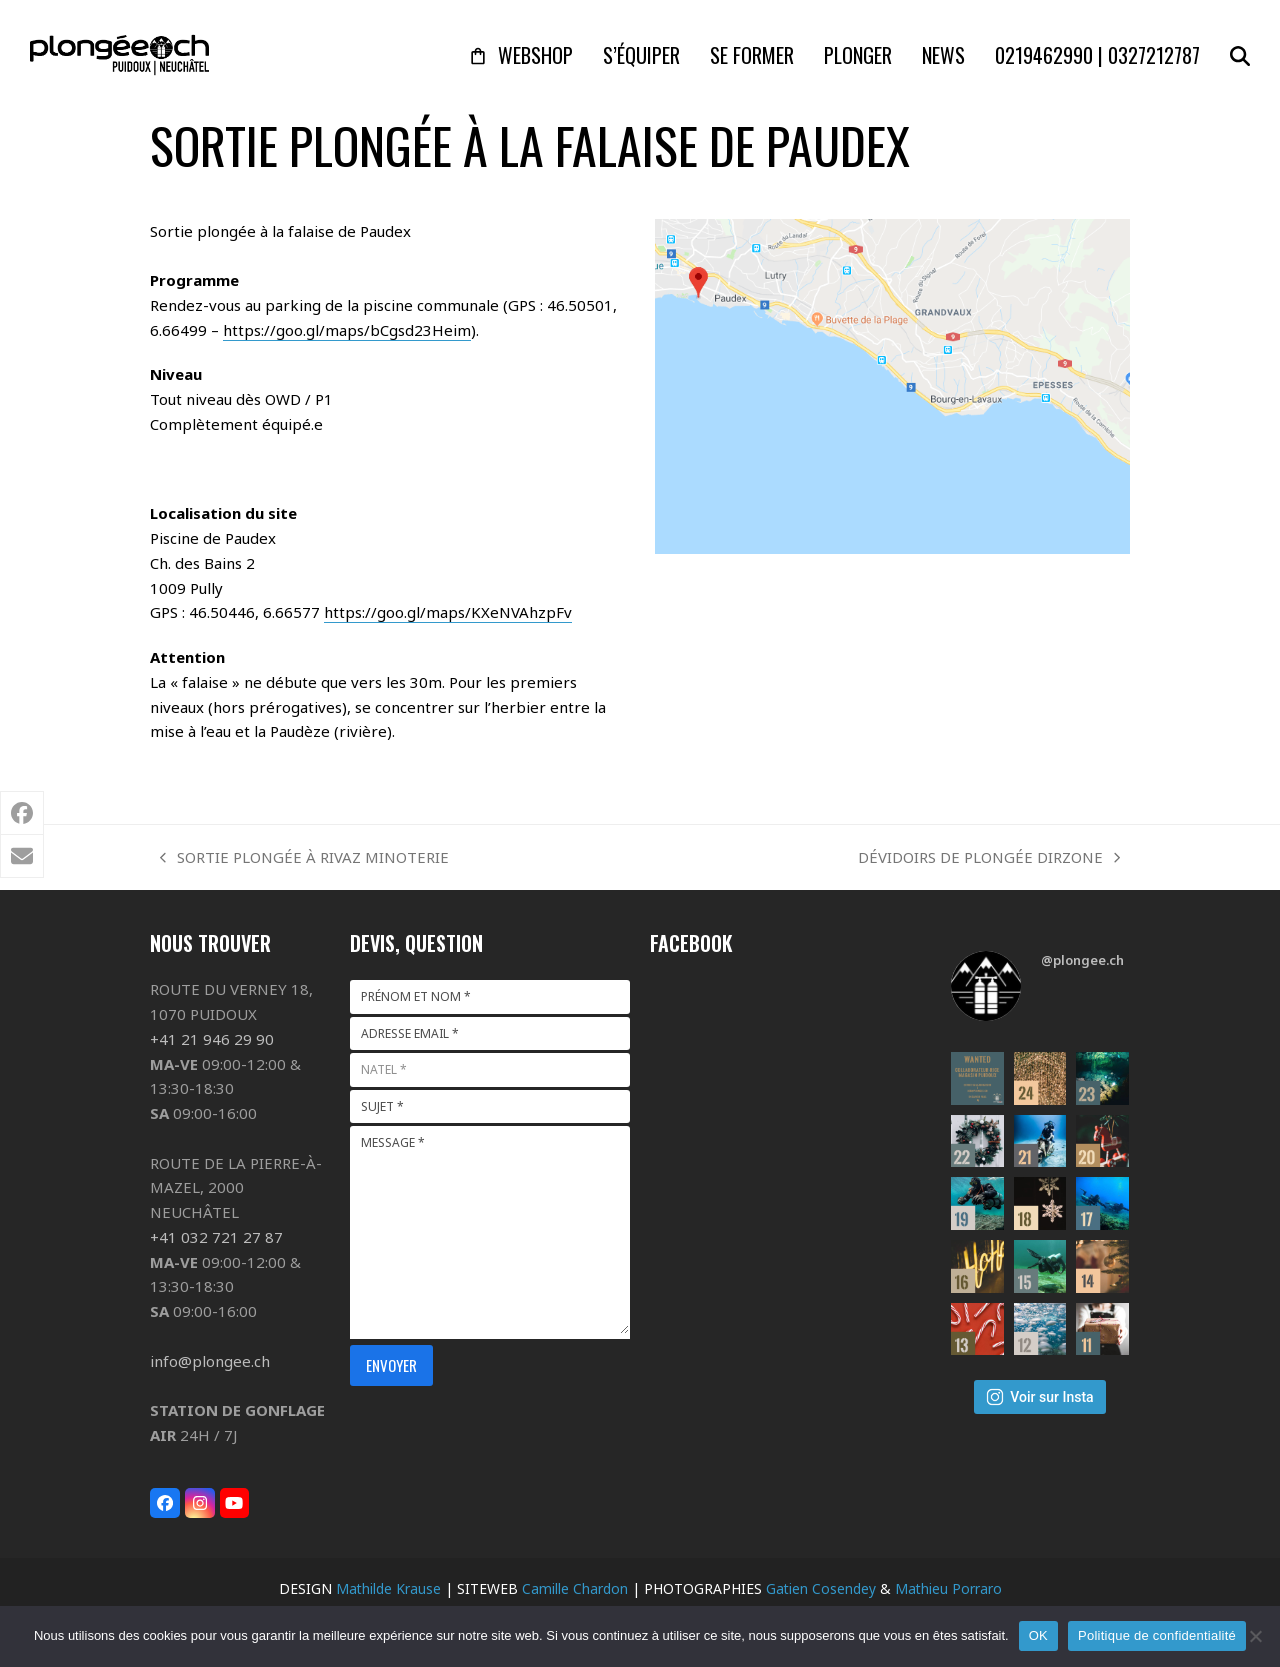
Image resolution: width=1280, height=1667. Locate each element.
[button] (1240, 55)
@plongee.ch (1082, 960)
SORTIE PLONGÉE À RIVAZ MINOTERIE (304, 858)
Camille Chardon (575, 1588)
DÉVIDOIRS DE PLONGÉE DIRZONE (989, 858)
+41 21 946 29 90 (212, 1039)
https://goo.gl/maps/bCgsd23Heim (347, 330)
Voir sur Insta (1039, 1397)
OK (1038, 1635)
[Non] (1255, 1636)
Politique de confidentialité (1157, 1635)
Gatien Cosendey (821, 1588)
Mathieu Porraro (948, 1588)
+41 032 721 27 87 (216, 1237)
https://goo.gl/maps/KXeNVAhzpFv (448, 612)
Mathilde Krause (388, 1588)
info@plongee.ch (210, 1361)
